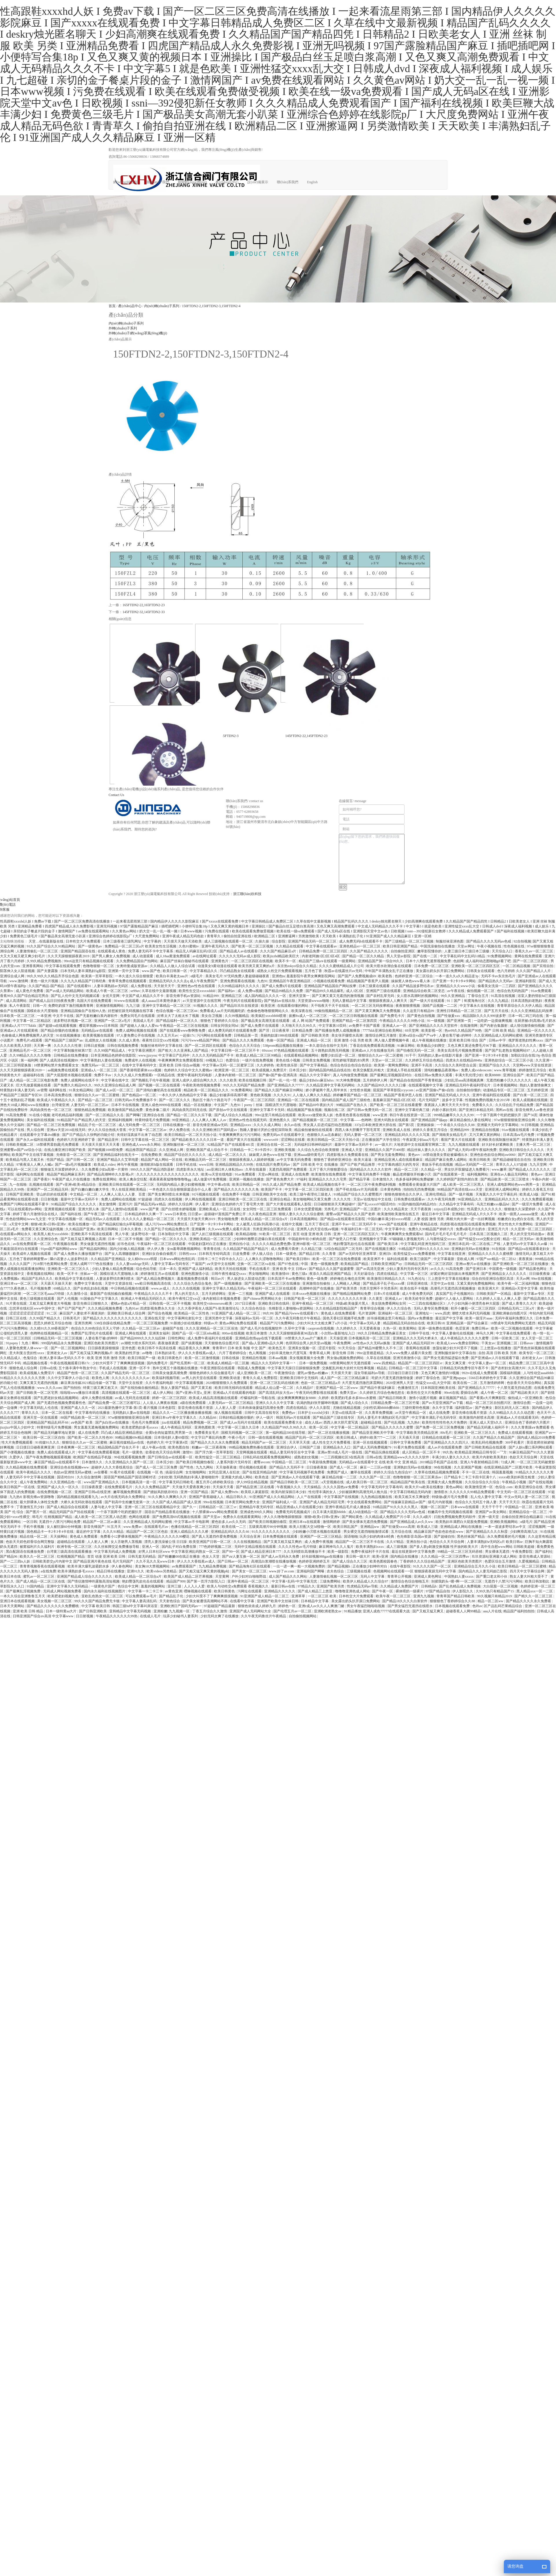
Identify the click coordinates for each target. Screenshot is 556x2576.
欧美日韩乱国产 (346, 1527)
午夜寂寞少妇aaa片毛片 (421, 1140)
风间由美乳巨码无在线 (190, 1110)
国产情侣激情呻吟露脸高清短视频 (93, 1581)
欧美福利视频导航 (166, 1378)
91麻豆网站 (406, 1046)
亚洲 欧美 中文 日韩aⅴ (289, 1269)
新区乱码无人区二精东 (512, 1408)
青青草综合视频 (372, 1308)
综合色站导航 (147, 1269)
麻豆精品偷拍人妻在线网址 (471, 1120)
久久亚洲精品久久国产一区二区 (130, 1462)
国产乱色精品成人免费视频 (460, 1586)
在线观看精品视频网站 (301, 1055)
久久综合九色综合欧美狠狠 (318, 1150)
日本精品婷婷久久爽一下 (144, 1214)
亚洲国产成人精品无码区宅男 (322, 1502)
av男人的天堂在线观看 (199, 1378)
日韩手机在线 (186, 1165)
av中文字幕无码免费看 (294, 1160)
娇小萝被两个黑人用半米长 (327, 1090)
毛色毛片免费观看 (145, 1422)
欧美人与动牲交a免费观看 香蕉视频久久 (238, 1586)
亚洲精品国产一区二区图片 (360, 1209)
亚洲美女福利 (160, 1333)
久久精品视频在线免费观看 (27, 1467)
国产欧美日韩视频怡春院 (195, 1462)
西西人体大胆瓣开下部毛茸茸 (358, 1130)
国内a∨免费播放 (421, 1318)
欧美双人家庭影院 (255, 1492)
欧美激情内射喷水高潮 (477, 1418)
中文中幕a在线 (219, 1184)
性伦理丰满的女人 (322, 1492)
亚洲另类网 (83, 1323)
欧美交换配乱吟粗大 (369, 1070)
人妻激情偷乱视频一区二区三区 (334, 1576)
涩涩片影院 (327, 1348)
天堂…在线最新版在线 (46, 941)
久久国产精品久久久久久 (369, 951)
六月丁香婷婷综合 (233, 1353)
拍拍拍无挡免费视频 (419, 1189)
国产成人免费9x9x (225, 1492)
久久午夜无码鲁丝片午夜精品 (298, 1318)
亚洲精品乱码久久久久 (502, 1199)
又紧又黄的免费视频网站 (476, 1283)
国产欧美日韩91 (298, 1259)
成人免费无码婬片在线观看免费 (232, 1030)
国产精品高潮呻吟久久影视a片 (111, 1174)
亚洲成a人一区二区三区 (99, 1070)
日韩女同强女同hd (225, 1026)
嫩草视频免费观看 (127, 1492)
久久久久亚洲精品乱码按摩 (532, 1011)
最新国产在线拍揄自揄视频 (111, 1294)
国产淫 (264, 1030)
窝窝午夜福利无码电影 (195, 1075)
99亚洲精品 (181, 1120)
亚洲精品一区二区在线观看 (298, 1100)
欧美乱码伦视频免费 (487, 1442)
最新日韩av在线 (283, 1586)
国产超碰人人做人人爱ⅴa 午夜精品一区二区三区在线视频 (164, 1026)
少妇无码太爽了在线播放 (219, 1616)
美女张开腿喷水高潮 (347, 1035)
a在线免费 (48, 1571)
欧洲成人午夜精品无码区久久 (144, 1299)
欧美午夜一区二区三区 (393, 1596)
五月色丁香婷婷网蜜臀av (28, 1259)
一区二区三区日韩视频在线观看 (354, 1016)
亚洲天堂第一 (299, 996)
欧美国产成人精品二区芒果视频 (188, 1576)
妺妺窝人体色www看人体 (411, 981)
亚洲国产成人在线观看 (273, 1294)
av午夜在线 (456, 991)
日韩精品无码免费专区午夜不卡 (464, 1368)
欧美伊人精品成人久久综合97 (366, 1581)
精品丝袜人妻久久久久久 (426, 1150)
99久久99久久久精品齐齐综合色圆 (53, 976)
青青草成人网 (320, 1353)
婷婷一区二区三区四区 (170, 1398)
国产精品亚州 (108, 1140)
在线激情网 (469, 1026)
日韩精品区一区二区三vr (218, 1507)
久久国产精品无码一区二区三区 (126, 1373)
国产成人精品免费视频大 (155, 1279)
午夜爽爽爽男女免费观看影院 (181, 1060)
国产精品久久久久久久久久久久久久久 (113, 1318)
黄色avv (414, 1155)
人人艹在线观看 (309, 1497)
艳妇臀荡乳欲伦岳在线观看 (354, 1244)
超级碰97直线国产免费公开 (225, 1214)
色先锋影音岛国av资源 (414, 1536)
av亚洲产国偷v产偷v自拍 (435, 1090)
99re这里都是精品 (371, 1353)
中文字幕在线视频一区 (66, 1219)
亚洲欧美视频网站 (504, 1522)
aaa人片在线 (492, 1611)
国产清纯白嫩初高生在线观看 (159, 1090)
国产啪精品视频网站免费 (352, 1294)
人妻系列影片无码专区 (234, 1462)
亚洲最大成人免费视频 (445, 1482)
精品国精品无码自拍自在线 (404, 1323)
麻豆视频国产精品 (453, 1398)
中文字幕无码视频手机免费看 (302, 1472)
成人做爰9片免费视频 (210, 1179)
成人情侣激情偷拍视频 (528, 1026)
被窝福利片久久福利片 (37, 1547)
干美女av (488, 1343)
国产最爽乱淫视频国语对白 (391, 1075)
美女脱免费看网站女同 (389, 1303)
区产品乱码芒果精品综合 (503, 1606)
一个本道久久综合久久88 (455, 1125)
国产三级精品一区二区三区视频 (409, 941)
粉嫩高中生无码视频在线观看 (451, 1512)
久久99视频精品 (237, 1016)
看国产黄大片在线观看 (244, 1140)
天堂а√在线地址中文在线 (372, 1199)
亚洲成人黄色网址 (428, 1576)
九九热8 (413, 1422)
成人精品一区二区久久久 (227, 1155)
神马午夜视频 (128, 1165)
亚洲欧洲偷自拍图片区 (510, 1313)
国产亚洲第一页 (459, 1021)
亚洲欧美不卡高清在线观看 (92, 1234)
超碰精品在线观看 (71, 1542)
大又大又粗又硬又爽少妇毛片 (23, 956)
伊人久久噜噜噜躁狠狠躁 (283, 1517)
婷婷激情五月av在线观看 (159, 1274)
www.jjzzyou (147, 1055)
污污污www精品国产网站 (201, 1040)
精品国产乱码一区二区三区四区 (310, 1437)
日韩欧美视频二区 (20, 1145)
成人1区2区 (355, 991)
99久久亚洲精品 (453, 996)
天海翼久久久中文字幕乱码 (496, 1194)
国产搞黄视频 (192, 1343)
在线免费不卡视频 (236, 1194)
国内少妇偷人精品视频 (127, 1249)
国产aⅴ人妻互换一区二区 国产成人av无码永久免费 (261, 1556)
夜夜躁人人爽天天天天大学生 (447, 1105)
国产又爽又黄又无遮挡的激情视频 (338, 996)
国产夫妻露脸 (48, 971)
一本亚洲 (44, 1016)
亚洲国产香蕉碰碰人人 (206, 1497)
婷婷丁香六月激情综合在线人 (36, 1214)
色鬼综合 (30, 1358)
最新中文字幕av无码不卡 (353, 1145)
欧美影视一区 (432, 1030)
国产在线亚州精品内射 (260, 1472)
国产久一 (189, 1507)
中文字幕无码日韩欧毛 (176, 1482)
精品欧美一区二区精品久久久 (207, 1090)
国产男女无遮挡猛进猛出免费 (446, 1358)
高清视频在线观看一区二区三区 (126, 1393)
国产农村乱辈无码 (380, 996)
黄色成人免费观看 (84, 1536)
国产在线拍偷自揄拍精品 (140, 1388)
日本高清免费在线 (58, 1095)
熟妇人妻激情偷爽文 (536, 1085)
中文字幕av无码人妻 (365, 1323)
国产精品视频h (339, 1566)
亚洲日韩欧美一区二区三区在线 (243, 1199)
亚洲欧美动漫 (230, 1378)
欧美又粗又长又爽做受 (412, 1497)
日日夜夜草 (281, 1030)
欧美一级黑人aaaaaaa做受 (519, 1214)
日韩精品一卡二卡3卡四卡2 (251, 1150)
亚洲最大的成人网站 (237, 1477)
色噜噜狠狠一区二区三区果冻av (417, 1477)
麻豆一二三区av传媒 (376, 1467)
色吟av (477, 1606)
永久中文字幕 (443, 1408)
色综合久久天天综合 (245, 1046)
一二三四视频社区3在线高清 (343, 1457)
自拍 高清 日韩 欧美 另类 (497, 1353)
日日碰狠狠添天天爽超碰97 (335, 1204)
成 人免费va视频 (250, 991)
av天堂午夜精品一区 (411, 1413)
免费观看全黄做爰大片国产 (419, 1184)
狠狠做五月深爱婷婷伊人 (60, 1169)
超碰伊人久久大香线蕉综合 (112, 1467)
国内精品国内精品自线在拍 (330, 1070)
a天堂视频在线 (333, 1482)
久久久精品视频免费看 (105, 1308)
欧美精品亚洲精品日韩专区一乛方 (481, 1452)
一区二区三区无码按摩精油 (373, 1006)
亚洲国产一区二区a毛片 (112, 1021)
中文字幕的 (153, 941)
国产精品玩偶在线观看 (382, 1452)
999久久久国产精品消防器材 (153, 1169)
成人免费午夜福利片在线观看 (210, 1338)
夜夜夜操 (526, 1259)
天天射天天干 (164, 986)
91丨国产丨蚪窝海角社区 (466, 1001)
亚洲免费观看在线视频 (238, 981)
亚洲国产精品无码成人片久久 (448, 1095)
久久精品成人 (11, 1358)
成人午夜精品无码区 (176, 1427)
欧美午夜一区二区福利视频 (519, 1283)
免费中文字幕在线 (88, 1283)
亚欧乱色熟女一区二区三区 (102, 1596)
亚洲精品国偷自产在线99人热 (84, 1011)
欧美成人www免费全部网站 (458, 1343)
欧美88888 (493, 1075)
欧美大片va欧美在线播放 (424, 1487)
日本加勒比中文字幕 (174, 1234)
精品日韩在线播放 (111, 1571)
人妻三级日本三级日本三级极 (467, 951)
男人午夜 (122, 1234)
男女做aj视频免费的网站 (346, 1358)
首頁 (112, 306)
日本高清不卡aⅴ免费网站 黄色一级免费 (298, 1279)
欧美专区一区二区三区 (537, 1353)
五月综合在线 (402, 1532)
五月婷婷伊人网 (375, 1080)
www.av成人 (161, 1288)
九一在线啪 (18, 1184)
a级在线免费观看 (193, 1403)
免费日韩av (480, 1328)
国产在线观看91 (79, 986)
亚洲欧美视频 (285, 1150)
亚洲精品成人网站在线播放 (461, 1527)
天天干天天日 (510, 1502)
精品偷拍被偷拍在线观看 (313, 1130)
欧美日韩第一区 (175, 971)
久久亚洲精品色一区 (66, 1482)
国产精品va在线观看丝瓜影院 (343, 1219)
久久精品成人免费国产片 (399, 1586)
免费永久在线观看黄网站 (242, 1517)
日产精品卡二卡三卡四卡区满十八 (470, 1477)
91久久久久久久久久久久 (271, 1532)
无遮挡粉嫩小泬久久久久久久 (509, 1080)
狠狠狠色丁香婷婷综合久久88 (453, 1601)
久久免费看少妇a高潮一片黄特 (105, 1169)
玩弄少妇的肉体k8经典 (377, 1536)
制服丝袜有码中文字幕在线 (162, 1046)
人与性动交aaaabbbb (539, 1373)
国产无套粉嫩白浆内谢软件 (97, 1016)
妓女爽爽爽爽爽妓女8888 (297, 1398)
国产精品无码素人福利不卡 (488, 1427)
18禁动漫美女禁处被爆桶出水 (446, 1155)
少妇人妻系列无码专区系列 (407, 1269)
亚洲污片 (125, 1204)
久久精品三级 (312, 1249)
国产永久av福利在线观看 (35, 1140)
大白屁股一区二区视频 (501, 1586)
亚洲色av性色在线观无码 (248, 1120)
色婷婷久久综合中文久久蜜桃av (188, 1070)
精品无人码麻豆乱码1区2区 (196, 951)
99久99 (268, 1313)
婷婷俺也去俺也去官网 (348, 1279)
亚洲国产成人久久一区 (78, 1408)
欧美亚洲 (268, 1006)
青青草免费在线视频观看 (127, 981)
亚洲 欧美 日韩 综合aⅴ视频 (180, 1065)
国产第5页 (406, 1125)
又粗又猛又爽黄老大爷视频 (50, 1303)
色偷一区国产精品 (280, 1040)
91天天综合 (347, 1348)
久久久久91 (282, 1095)
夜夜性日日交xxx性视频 (161, 1040)
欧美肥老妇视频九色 (63, 1596)
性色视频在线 (514, 946)
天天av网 (523, 1279)
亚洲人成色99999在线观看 (161, 1105)
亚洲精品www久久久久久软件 (406, 1457)
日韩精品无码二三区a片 (516, 1308)
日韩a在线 (374, 1457)
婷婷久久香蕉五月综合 (430, 1130)
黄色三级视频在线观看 (37, 1299)
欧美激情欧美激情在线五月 (398, 1214)
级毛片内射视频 (440, 1502)
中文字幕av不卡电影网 (192, 1522)
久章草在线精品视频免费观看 (437, 1472)
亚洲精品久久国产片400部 (385, 1150)
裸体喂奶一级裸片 (410, 1591)
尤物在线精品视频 (347, 1408)
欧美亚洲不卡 (374, 1259)
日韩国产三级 (310, 1447)
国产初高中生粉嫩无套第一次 (128, 1502)
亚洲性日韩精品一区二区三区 (459, 1011)
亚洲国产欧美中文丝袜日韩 (278, 1601)
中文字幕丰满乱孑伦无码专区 (434, 1418)
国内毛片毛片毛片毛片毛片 (446, 1234)
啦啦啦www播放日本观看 (80, 1393)
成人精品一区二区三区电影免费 (34, 1080)
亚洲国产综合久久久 (495, 1065)
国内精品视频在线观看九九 (78, 1497)
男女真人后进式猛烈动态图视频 (328, 1125)
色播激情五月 (408, 1388)
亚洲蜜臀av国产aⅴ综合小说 (21, 1150)
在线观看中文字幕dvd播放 (40, 1135)
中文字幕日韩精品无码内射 (411, 1492)
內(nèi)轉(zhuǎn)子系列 (161, 306)
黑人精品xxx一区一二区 (535, 1591)
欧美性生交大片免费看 (424, 1393)
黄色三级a (300, 1274)
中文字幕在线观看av (322, 946)
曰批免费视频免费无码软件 (455, 1517)
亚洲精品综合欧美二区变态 (424, 991)
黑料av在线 (505, 1110)
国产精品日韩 (310, 1254)
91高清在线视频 (503, 996)
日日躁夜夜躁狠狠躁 (104, 1348)
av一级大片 (383, 1145)
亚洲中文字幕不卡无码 (267, 1110)
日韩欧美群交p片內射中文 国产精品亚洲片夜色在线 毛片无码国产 (83, 1561)
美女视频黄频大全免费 (307, 1358)
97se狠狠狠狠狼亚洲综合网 (515, 1120)
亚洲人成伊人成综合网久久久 (195, 1080)
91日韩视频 (530, 1125)
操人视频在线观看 (228, 1413)
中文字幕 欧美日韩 (96, 1606)
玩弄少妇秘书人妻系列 (181, 1616)
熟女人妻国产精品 (175, 1388)
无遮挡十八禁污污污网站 (504, 1581)
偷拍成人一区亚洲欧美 (526, 1398)
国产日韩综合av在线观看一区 (170, 1457)
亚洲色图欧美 (205, 1427)
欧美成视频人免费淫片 (270, 1070)
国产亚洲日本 (476, 1269)
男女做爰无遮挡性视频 (98, 1244)
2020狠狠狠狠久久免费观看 (227, 1383)
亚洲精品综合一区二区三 (528, 1512)
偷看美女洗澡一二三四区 (497, 986)
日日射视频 (50, 1199)
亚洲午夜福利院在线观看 (491, 1095)
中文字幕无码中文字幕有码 (382, 1487)
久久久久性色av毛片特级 (297, 1547)
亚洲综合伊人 (287, 1447)
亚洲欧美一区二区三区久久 (68, 1269)
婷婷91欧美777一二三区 (378, 1437)
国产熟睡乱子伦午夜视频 (151, 1080)
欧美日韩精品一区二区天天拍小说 (190, 1135)
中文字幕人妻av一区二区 (487, 1363)
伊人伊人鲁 (156, 1249)
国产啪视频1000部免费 (106, 1150)
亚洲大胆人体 (89, 1209)
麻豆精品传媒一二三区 (340, 1477)
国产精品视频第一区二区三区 (315, 1120)
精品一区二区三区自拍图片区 (489, 1403)
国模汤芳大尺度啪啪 (281, 1105)
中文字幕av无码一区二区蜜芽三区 (228, 1065)
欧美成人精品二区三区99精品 (259, 1055)
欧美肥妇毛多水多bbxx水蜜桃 (354, 1398)
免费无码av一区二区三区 (100, 1065)
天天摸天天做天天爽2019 (196, 1219)
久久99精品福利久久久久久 (239, 986)
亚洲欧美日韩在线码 (274, 1303)
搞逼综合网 (174, 1472)
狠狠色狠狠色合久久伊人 (404, 1194)
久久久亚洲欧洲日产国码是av (215, 1130)
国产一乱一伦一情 (283, 1080)
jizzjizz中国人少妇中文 (17, 1427)
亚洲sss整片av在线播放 (473, 1264)
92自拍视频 (522, 941)
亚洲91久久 (136, 1571)
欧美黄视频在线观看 (99, 1035)
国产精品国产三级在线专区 (334, 1418)
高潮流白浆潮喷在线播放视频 (274, 1561)
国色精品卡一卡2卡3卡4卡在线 (50, 1532)
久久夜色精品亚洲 (262, 1214)
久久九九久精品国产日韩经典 (84, 981)
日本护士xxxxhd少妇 (314, 1413)
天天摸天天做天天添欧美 (183, 941)
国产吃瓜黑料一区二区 (188, 1363)
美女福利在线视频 (41, 1120)
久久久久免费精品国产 (153, 1487)
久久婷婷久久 (347, 1328)
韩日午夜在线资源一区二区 (410, 1115)
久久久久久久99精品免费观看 (472, 1492)
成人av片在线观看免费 (445, 1447)
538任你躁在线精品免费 (112, 1323)
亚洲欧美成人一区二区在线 (220, 1209)
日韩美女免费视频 (316, 1060)
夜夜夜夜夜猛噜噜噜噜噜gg (170, 1179)
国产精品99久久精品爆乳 (325, 991)
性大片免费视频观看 (17, 1442)
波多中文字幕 (453, 1100)
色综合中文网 (128, 1586)
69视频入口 (215, 1060)
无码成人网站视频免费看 (62, 1591)
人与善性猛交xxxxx (441, 1239)
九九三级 (133, 1006)
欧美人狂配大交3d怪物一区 (310, 1527)
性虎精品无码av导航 (363, 1586)
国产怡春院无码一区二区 (416, 1050)
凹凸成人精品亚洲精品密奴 (122, 1433)
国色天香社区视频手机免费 (344, 1318)
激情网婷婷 (332, 1522)
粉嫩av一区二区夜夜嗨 (209, 1447)
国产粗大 (165, 1050)
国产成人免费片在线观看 (260, 1026)
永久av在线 (293, 1125)
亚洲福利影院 (526, 981)
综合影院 (279, 941)
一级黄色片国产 (103, 1586)
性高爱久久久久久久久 (485, 1209)
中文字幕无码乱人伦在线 (39, 1408)
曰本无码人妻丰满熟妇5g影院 (84, 971)
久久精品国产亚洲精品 (108, 1259)
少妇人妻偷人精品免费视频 (113, 1269)
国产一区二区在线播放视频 (329, 1433)
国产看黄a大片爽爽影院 (487, 1398)
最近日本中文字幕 (436, 1214)
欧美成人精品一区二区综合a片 (264, 1219)
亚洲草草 (298, 1596)
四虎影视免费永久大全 (158, 1308)
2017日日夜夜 (246, 1303)
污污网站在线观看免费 (214, 1035)
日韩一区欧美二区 (505, 1338)
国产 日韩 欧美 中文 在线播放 (316, 1165)
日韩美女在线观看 (481, 971)
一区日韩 (30, 1522)
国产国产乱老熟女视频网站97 (508, 1050)
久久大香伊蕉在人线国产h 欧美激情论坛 (209, 1308)
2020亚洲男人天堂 (400, 1383)
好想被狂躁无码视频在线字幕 (131, 1011)
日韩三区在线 (17, 1318)
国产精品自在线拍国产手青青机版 (416, 1080)
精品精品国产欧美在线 (408, 1482)
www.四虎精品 (384, 1363)
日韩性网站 (177, 1338)
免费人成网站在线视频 (119, 1199)
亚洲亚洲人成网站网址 (502, 1189)
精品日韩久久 (237, 1497)
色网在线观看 (140, 1517)
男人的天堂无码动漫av (527, 1234)
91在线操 (499, 1249)
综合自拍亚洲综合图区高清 (493, 1279)
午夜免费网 (342, 1343)
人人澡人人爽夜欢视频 (160, 1403)
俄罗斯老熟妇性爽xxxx (526, 1040)
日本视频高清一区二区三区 (369, 1338)
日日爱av (195, 1214)
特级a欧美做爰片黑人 (353, 1303)
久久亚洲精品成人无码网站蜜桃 (499, 1035)
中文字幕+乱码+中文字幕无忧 (295, 1581)
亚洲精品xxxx (241, 1125)
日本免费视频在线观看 (280, 1536)
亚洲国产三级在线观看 (384, 991)
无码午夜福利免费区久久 (514, 1318)
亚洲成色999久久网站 (257, 1512)
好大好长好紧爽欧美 (498, 1145)
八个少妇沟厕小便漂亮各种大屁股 (473, 1303)
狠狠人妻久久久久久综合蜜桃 (302, 1214)
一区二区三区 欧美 (322, 1596)
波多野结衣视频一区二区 (73, 1021)
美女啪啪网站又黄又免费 (312, 1199)
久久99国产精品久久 (45, 1318)
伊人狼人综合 (263, 1254)
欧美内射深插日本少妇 (289, 1492)
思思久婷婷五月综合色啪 (53, 1323)
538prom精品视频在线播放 (283, 1046)
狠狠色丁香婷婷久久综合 (219, 1021)
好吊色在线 (126, 1244)
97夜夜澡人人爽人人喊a (34, 1165)
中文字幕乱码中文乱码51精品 (463, 956)
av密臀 (42, 1090)
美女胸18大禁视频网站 (153, 1566)
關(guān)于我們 (157, 182)
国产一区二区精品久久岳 (105, 1115)
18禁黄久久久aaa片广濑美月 (306, 1338)
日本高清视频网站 (304, 1219)
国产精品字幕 (360, 1179)
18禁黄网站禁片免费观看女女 (57, 1065)
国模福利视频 (511, 1373)
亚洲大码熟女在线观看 (391, 1120)
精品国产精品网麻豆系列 (66, 1174)
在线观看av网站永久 (16, 1234)
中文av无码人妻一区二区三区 (527, 1497)
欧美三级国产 (421, 1259)
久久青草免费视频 (379, 1413)
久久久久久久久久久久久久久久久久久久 (168, 1174)
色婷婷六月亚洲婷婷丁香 (76, 1140)
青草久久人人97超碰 (512, 1165)
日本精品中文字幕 (315, 1601)
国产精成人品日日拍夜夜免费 (52, 1001)
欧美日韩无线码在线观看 (234, 1388)
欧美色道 (262, 1477)
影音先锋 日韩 (343, 1353)
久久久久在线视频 (186, 1288)
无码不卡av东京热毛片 (498, 976)
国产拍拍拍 (72, 1388)
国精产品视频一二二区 (440, 1006)
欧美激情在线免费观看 (329, 1174)
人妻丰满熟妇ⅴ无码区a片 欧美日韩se (495, 1542)
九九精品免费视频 (213, 1566)
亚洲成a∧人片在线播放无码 (373, 1050)
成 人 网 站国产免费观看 (311, 1021)
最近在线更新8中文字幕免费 (414, 1552)
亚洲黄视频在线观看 (60, 1209)
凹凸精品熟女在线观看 (237, 971)
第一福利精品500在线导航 (286, 1433)
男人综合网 (36, 1130)
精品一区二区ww (491, 1601)
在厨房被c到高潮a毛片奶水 (535, 1021)
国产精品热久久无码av (496, 981)
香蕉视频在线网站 (41, 1274)
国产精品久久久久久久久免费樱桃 (53, 1606)
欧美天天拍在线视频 (231, 1269)
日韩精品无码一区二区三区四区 (429, 1264)
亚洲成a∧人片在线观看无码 (517, 1418)
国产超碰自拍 (445, 1536)
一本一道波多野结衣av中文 (505, 1527)
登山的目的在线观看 (52, 1194)
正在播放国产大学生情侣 (381, 1140)
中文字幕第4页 (177, 1442)
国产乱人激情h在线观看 (120, 1209)
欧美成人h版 (529, 1194)
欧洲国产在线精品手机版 (92, 1457)
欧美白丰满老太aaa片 (172, 976)
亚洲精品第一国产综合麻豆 (467, 1323)
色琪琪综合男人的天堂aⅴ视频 (309, 1343)
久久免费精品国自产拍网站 (137, 961)
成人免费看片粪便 (285, 1249)
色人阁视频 (258, 1353)
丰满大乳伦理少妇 (469, 1075)
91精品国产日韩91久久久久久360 (424, 1249)
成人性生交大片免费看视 (331, 1442)
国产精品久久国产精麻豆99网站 (279, 1090)
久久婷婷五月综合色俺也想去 (382, 1393)
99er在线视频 (541, 1279)
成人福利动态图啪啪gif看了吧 (488, 961)
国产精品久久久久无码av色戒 (489, 941)
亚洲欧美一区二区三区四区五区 (476, 966)
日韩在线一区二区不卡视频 (170, 1303)
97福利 (302, 1179)
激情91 (188, 1452)
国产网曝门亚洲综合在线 (145, 1115)
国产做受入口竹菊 (343, 1239)
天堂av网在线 (268, 1174)
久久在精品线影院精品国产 (337, 1308)
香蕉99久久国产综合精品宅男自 (25, 996)
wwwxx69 (271, 1140)
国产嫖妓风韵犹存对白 (161, 1492)
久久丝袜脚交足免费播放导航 (117, 1547)
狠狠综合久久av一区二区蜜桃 (381, 1055)
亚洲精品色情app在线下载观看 (259, 1338)
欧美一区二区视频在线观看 (512, 1328)
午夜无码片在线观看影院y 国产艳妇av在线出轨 (259, 1001)
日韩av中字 (497, 1040)
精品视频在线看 (35, 1363)
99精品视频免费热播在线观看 (252, 1447)
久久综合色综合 (254, 1308)
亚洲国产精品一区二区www (337, 1388)
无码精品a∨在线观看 (97, 1030)
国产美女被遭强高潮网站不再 (205, 1601)
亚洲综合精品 (280, 1199)
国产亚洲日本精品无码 (476, 1110)
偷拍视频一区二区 (481, 991)
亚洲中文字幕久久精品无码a (224, 1288)
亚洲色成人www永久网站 (142, 1145)
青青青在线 (212, 1249)
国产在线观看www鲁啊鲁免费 (183, 1030)
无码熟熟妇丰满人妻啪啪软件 (196, 1477)
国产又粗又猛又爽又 (428, 1611)
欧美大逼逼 (363, 1160)
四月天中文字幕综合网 (527, 1571)
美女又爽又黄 (456, 1363)
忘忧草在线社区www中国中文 (32, 1308)
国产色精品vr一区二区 (139, 1095)
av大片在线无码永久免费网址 (124, 1497)
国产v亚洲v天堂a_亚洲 (193, 1393)
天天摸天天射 (341, 1373)
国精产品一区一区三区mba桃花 (196, 1333)
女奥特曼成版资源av (132, 966)
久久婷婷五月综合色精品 (424, 1060)
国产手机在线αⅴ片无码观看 (357, 1189)
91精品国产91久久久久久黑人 (396, 1507)
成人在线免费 (440, 1413)
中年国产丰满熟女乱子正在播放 (389, 971)
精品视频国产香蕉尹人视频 (368, 981)
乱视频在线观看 (41, 1184)
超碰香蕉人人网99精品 (464, 1611)
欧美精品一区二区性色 (192, 1313)
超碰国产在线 (173, 1328)
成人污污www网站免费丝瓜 (167, 1224)
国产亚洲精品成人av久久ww (412, 1522)
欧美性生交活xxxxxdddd (197, 991)
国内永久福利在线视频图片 (105, 1591)
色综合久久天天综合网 (447, 1542)
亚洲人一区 (151, 1547)
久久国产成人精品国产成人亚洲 (177, 1502)
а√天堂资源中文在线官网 (202, 1001)
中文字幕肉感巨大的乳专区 (399, 1165)
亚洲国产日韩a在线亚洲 (92, 1492)
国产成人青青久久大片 (519, 1303)
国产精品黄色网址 (533, 1269)
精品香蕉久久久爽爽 (194, 1348)
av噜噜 (147, 1353)
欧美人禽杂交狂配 (133, 1179)
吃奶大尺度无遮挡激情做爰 (393, 1378)
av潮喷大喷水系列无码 (138, 1343)
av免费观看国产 (184, 1566)
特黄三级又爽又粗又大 (101, 1388)
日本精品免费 (302, 1030)
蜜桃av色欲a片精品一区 (129, 1303)
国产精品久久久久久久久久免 (237, 1189)
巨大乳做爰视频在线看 (34, 1085)
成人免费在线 (141, 986)
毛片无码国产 (429, 1100)
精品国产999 (175, 1581)
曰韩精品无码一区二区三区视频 (58, 1338)
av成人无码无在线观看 (132, 1398)
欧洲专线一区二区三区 (75, 1547)
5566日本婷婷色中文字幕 (488, 1378)
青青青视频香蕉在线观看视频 (43, 1566)
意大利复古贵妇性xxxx (27, 1353)
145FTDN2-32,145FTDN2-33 (143, 612)
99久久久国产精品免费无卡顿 (97, 1601)
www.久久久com (49, 1388)
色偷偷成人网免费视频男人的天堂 (27, 1035)
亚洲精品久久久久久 (280, 1591)
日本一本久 (168, 1269)
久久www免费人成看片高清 (229, 1229)
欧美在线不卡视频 (414, 1288)
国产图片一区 (36, 1512)
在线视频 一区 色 (150, 1472)
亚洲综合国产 (514, 1075)
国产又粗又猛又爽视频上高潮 (84, 1239)
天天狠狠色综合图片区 (222, 1343)
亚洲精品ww (370, 1527)
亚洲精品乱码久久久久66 (230, 1532)
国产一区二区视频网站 (68, 1348)
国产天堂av (212, 1517)
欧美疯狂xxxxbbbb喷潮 (269, 1016)
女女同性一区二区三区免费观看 (267, 1209)
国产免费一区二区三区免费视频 (440, 1427)
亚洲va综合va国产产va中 (418, 1035)
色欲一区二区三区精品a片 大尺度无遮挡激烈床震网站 (342, 1383)
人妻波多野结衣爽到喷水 (115, 1279)
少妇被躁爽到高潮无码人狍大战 (363, 1492)
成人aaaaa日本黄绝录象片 (161, 1001)
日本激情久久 (383, 1179)
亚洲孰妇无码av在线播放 (470, 1249)
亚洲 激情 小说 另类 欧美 (353, 1040)
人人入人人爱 (195, 1586)
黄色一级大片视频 (44, 981)
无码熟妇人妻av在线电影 (131, 1413)
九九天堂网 (538, 1165)
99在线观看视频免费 (130, 1457)
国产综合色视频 (160, 1313)
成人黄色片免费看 (30, 991)
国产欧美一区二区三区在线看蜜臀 (396, 1105)
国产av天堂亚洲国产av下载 (443, 1403)
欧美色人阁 (101, 1378)
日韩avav (527, 1343)
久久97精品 (395, 1542)
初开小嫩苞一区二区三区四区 (474, 1308)
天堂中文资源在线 (119, 1283)
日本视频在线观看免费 (453, 1606)
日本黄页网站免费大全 (243, 1502)
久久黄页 (376, 1299)
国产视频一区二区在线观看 (159, 1085)
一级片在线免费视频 (258, 1060)
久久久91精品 (114, 1532)
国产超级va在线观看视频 (58, 1026)
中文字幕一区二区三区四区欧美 (309, 1189)
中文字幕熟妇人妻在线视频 (101, 1060)
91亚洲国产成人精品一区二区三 (236, 1313)
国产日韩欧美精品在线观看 (485, 1447)
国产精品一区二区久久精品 (363, 956)
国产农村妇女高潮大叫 (508, 1368)
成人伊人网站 (163, 1393)
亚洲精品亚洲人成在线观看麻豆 (399, 1160)
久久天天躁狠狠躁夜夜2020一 (23, 1070)
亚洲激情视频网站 (110, 1006)
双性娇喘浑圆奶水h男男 (351, 1060)
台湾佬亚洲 (60, 1105)
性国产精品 (56, 1160)
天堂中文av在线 (442, 1283)
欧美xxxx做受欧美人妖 (316, 1115)
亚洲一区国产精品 (194, 1492)
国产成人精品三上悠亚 (315, 1591)
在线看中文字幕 (242, 1601)
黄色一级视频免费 (324, 1264)
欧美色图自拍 (179, 1447)
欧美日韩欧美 (480, 1160)
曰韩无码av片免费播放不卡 (136, 1100)
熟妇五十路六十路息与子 (212, 1100)
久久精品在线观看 (290, 946)
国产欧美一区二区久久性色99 (90, 1437)
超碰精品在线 (371, 1422)
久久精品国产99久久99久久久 (284, 1427)
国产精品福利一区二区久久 (177, 1021)
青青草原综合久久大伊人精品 (520, 1006)
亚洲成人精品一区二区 (314, 1040)
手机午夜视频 (34, 1527)
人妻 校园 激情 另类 (429, 1219)
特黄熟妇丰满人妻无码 (18, 1090)
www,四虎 (442, 1313)
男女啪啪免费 (228, 1219)
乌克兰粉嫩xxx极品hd (493, 1204)
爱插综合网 (469, 1393)
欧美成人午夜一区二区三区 (107, 991)
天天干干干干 (492, 1507)
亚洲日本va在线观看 (305, 1522)
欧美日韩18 (436, 1323)
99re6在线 (451, 1393)
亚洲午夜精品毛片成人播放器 (348, 1507)
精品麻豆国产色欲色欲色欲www (439, 1532)
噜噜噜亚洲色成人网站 (353, 1591)
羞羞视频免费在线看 (193, 1279)
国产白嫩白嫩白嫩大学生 (90, 1189)
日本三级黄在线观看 (375, 986)
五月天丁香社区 (317, 1224)
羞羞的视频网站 (153, 1586)
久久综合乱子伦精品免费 (514, 1105)
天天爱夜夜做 (370, 1328)
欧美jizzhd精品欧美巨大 (281, 956)
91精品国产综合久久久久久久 (74, 1204)
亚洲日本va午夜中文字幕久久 (174, 1418)
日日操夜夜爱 (92, 1487)
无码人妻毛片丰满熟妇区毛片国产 (383, 1418)
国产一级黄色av (90, 946)
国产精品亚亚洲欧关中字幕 (373, 1433)
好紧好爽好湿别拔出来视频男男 (455, 1274)
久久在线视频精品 (247, 1542)
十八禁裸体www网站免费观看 (215, 1512)
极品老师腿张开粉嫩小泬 (412, 1174)
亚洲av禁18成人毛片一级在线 (340, 1452)
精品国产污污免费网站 (277, 1323)
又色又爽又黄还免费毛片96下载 (472, 1046)
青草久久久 (30, 1413)
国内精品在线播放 (404, 1556)
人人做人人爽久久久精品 (312, 1095)
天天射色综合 (170, 1601)
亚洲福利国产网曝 (311, 1571)
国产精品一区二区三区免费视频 (51, 1125)
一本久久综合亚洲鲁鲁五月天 (23, 1596)
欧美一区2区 (319, 1427)
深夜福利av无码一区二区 (254, 1318)
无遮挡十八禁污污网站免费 (60, 1522)
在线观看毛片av (156, 1527)
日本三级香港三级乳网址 (122, 941)
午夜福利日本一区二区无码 (362, 1229)
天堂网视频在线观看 (252, 1452)
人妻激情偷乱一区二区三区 (37, 951)
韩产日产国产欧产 (72, 1308)
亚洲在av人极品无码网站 (509, 1174)
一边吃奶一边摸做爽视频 (493, 1021)
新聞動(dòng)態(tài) (192, 182)
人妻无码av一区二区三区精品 (231, 1403)
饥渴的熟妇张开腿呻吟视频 (318, 1403)
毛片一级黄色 (133, 1452)
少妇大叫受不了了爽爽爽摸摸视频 (118, 1363)
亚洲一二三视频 (240, 1294)
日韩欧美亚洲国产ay (387, 1264)
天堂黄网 (222, 1576)
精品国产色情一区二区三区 (78, 1373)
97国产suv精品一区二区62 (496, 1259)
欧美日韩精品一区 (246, 1184)
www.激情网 (19, 981)
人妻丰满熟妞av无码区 (111, 986)
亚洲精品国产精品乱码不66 (48, 1422)
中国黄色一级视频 (503, 1269)
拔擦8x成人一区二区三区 (308, 1016)
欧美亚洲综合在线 (529, 1487)
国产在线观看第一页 (449, 1174)
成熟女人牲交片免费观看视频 (280, 971)
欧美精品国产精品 (355, 1264)
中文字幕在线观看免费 (63, 966)
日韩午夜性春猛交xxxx (229, 1274)
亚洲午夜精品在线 (424, 1224)
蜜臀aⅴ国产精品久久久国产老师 (351, 1214)
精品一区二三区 (406, 1169)
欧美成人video (105, 1165)
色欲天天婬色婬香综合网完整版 (30, 1542)
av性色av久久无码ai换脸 (372, 1343)
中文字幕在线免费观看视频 (99, 1452)
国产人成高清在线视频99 (59, 1060)
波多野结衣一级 (143, 1234)
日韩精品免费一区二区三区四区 (323, 951)
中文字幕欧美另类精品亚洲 (417, 1433)
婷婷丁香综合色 (428, 1378)
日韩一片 (40, 1006)
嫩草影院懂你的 (429, 951)
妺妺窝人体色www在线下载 (270, 1155)
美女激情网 (108, 1204)
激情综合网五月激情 (381, 1035)
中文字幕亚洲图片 (142, 1050)
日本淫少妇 (298, 1070)
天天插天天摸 (409, 1437)
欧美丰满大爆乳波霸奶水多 (88, 1566)
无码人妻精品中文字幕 (349, 1001)
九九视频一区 (180, 1611)
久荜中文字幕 (295, 1328)
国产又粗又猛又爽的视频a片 (92, 1353)
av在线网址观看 (205, 956)
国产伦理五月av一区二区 (292, 1611)
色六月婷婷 (506, 971)
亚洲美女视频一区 (302, 1348)
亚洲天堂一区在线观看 (41, 1418)
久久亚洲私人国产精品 (191, 1050)
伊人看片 (202, 1204)
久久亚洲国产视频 (468, 1467)
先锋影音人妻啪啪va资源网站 (291, 1308)
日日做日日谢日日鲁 (403, 1373)
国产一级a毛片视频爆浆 (73, 1165)
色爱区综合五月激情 (500, 1561)
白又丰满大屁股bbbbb (330, 1512)
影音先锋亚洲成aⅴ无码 (210, 1125)
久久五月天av (167, 1035)
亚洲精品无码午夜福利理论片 (468, 1085)
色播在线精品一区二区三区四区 (195, 1527)
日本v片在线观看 (387, 1294)
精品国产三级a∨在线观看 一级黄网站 (327, 961)
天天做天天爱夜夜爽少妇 (191, 1487)
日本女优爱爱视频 (308, 1209)
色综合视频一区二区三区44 (177, 1011)
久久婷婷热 (266, 1065)
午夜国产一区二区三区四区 (254, 1100)
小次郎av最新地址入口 (338, 1333)
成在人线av (313, 1422)
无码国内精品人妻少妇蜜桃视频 (181, 1184)
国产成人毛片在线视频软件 (261, 1328)
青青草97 (219, 1348)
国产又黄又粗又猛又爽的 (283, 1542)
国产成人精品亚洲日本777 (261, 1552)
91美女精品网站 (81, 1090)
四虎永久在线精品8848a (464, 1060)
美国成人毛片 (144, 1021)
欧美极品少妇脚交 (431, 1046)
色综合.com (504, 1487)
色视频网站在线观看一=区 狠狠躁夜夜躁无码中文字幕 (415, 1571)
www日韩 (206, 1165)
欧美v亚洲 (380, 1556)
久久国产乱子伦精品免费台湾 (167, 1229)
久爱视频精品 (529, 1561)
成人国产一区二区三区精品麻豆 (345, 1378)
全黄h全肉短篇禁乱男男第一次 (169, 1433)
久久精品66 (208, 1418)
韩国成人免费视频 (251, 1368)
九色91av (132, 1308)
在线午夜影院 (400, 1566)
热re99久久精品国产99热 (464, 1030)
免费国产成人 (338, 1472)
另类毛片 (331, 1209)
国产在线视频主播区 (381, 1249)
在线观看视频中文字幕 (426, 1085)
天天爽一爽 (43, 1046)
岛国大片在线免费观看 (94, 1001)
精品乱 (382, 1368)
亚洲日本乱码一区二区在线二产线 (474, 1244)
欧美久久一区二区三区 (37, 1556)
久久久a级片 (422, 1517)
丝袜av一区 (89, 1274)
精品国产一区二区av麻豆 (102, 1522)
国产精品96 (9, 1556)
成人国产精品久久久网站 (288, 1576)
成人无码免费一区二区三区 (139, 1125)
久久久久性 (342, 1199)
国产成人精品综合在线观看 (68, 1507)
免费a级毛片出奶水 (471, 1229)
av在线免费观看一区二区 (32, 1244)
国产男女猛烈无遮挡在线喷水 (410, 1606)
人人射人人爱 (226, 1408)
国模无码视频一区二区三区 (242, 1433)
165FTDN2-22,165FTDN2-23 (143, 605)
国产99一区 (230, 1552)
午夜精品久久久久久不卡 (153, 1294)
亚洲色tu (278, 976)
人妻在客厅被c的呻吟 (455, 1035)
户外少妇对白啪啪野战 (249, 1576)
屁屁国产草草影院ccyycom (393, 1090)
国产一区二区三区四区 (531, 961)
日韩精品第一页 (246, 1035)
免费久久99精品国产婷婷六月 (431, 1229)
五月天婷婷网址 (214, 1294)
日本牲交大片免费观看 (83, 941)
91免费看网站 (242, 1090)
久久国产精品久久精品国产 (494, 1437)
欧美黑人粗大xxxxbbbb (51, 1234)
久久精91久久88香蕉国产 (49, 1328)
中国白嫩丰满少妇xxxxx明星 (389, 1219)
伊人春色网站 (122, 1566)
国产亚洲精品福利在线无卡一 (116, 1155)
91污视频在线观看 (206, 1194)
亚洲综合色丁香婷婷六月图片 (528, 1422)
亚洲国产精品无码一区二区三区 (312, 941)
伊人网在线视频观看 (201, 1199)
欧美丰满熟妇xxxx (370, 1547)
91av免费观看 (541, 991)
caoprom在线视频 (321, 1328)
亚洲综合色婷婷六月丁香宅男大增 (237, 1204)
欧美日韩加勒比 (537, 1581)
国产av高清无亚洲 (370, 1269)
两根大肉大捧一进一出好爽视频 (471, 1219)
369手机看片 (515, 1442)
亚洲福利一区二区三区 (396, 1313)
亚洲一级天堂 (489, 1517)
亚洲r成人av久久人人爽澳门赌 (321, 1606)
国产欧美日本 (388, 1244)
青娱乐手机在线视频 (438, 1165)
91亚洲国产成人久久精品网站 (272, 1497)
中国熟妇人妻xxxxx (459, 1576)
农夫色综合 (336, 1571)
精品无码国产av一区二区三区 (264, 1442)
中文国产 (221, 1105)
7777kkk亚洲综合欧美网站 (383, 1030)
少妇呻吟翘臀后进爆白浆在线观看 (259, 1239)
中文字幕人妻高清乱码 (140, 1601)
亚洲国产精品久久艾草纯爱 (118, 1160)
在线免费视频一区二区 (55, 1492)
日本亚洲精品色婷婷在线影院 (114, 1055)
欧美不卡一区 (286, 961)
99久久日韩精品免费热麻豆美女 (382, 1333)
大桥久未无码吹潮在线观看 (82, 1502)
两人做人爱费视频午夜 (392, 1040)
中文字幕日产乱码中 (174, 1055)
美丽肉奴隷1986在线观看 (279, 1035)
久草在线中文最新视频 (159, 991)
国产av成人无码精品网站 (65, 991)
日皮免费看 (242, 1254)
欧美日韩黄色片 (170, 1358)
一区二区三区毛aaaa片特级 (44, 1294)
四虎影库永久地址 (190, 1169)
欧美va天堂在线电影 (217, 1174)
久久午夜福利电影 (159, 1383)
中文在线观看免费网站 (365, 1502)
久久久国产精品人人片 (534, 971)
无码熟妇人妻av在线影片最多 (440, 1055)
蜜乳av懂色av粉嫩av (313, 1373)
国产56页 (530, 1115)
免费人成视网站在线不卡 (80, 1080)
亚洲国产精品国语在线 (78, 951)
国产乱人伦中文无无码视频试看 (75, 996)
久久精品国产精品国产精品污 (246, 1249)
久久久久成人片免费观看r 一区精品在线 (145, 1075)
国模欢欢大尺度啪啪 (43, 1011)
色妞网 (458, 961)
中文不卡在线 (63, 1016)
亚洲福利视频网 (120, 1120)
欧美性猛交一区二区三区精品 (218, 1457)
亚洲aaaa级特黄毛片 (309, 1155)
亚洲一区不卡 (140, 1368)
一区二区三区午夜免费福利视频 (372, 1184)
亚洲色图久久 (280, 1120)
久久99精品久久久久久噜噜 (30, 1055)
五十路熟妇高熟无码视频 (330, 1050)
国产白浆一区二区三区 (531, 1095)
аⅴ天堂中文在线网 (221, 1264)
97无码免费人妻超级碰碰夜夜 (247, 976)
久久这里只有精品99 (419, 1011)
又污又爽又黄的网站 (485, 1135)
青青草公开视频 (399, 1576)
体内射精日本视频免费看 (222, 1299)
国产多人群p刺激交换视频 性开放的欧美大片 (444, 1547)
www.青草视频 (505, 1070)
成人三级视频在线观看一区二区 (229, 941)
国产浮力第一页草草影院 (214, 1452)
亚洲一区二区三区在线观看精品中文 (153, 1507)
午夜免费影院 (522, 1552)
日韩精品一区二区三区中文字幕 (413, 1368)
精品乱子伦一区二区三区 (97, 1125)
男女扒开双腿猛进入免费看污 (467, 1169)
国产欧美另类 (347, 1288)
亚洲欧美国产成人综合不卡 (207, 1150)
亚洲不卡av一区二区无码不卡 (354, 1224)
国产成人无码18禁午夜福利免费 (473, 1150)
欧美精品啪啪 (246, 1234)
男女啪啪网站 (259, 1274)
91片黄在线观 (17, 1303)
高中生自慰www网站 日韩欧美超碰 (508, 1547)
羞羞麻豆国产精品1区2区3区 (395, 1100)
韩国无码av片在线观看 (293, 1418)
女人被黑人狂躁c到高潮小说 (258, 1224)
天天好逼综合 (364, 1274)
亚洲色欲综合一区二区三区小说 (509, 1060)
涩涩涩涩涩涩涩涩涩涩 (27, 1313)
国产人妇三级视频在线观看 (213, 1234)
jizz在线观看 (171, 1422)
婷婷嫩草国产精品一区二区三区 (358, 1095)
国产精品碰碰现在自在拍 (512, 1160)
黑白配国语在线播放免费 (25, 1552)
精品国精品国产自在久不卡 (119, 1447)
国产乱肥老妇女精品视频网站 (57, 1398)
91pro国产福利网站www (59, 1249)
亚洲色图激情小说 (195, 1274)
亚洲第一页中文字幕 (124, 971)
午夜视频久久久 (289, 1487)
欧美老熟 (385, 976)
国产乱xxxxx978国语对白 (377, 1204)
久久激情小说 (77, 1294)
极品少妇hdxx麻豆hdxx (317, 1080)
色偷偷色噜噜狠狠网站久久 (268, 1011)
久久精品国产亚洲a (80, 1229)
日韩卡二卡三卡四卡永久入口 (220, 1259)
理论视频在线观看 (253, 1467)
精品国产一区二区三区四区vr (420, 1363)
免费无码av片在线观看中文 (284, 1135)
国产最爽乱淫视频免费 (23, 1591)
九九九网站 (205, 1467)
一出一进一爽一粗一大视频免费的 (299, 1566)
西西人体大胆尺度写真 (341, 1422)
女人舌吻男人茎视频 (127, 1542)
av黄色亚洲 (173, 1591)
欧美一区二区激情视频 (202, 1358)
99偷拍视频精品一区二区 (334, 1011)
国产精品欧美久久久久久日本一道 (198, 1140)
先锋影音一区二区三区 (74, 1155)
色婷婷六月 (155, 1442)
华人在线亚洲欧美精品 (129, 1189)
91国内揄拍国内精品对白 (418, 1204)
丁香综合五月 (478, 996)
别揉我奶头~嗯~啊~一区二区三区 (457, 1581)
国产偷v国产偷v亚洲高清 (278, 1075)
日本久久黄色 (131, 1229)
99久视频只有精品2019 (495, 1596)
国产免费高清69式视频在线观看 (177, 1517)
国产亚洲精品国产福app (429, 1120)
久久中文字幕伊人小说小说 (68, 1378)
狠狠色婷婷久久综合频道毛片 (212, 1373)
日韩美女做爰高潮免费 (170, 1373)
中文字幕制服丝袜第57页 (73, 1050)
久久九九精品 (498, 1001)
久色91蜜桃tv (189, 946)
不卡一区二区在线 (476, 1472)
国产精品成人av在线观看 (239, 951)
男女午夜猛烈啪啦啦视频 (366, 1606)
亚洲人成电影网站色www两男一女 (513, 1184)
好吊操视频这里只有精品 (386, 1318)
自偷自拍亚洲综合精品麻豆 (523, 1517)
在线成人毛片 (151, 1616)
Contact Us (116, 795)
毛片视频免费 (41, 1288)
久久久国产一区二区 (375, 1477)
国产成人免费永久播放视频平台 (78, 1254)
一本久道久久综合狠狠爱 (134, 976)
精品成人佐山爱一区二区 (274, 1388)
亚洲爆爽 (198, 1229)
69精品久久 (63, 1288)
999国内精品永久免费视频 (61, 1343)
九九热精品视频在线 (377, 1497)
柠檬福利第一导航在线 (258, 1398)
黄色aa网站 (455, 1487)
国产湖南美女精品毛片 (450, 1135)
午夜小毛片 (237, 1437)
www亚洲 (380, 1115)
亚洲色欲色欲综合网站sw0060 (493, 1155)
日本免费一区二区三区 (432, 966)
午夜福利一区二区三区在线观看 (161, 1244)
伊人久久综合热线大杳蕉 (107, 1130)
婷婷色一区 (287, 1606)
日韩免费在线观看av (410, 1199)
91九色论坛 (417, 1279)
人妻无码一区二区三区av (90, 1105)
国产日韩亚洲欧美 (93, 1611)
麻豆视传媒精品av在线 (127, 1442)
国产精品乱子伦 (171, 1596)
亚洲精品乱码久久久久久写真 (408, 1135)
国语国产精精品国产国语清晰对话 (130, 1477)
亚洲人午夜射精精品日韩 (479, 1462)
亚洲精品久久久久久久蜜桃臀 (491, 1254)
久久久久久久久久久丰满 (347, 1299)
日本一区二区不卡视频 (126, 1239)
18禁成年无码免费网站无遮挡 (513, 1323)
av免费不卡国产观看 (365, 1026)
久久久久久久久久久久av (130, 1378)
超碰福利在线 (34, 1075)
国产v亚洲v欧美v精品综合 (76, 1184)
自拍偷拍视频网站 (303, 1616)
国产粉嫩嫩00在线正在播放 (179, 1556)
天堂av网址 (466, 946)
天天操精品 (312, 1487)
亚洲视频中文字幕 (373, 1239)
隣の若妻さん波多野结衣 (69, 1259)
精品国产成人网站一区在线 (162, 1160)
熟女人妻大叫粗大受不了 (529, 1576)
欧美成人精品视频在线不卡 (324, 1184)
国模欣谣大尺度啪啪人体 (119, 1274)
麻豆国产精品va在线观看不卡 (57, 1462)
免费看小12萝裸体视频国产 (121, 1536)
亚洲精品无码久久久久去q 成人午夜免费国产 (183, 981)
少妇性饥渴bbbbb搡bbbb (381, 1408)
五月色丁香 (314, 971)
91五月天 (114, 1527)
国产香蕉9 (42, 1179)
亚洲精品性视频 (254, 1358)
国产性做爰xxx (449, 1016)
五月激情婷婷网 (492, 1383)
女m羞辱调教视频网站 (184, 1249)
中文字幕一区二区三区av (148, 1130)
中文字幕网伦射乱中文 (185, 1318)
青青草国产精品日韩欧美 (455, 1596)
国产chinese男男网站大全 (262, 1299)
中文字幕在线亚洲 (452, 1254)
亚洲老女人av (57, 1353)
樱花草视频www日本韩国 (99, 1026)
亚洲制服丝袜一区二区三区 (184, 1145)
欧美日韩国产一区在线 (18, 1487)
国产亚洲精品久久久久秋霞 (487, 1532)
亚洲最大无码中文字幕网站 (498, 1125)
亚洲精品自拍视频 (485, 1130)
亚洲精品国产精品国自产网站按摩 (330, 986)
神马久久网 (485, 1333)
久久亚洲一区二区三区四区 (532, 1229)
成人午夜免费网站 (34, 1482)
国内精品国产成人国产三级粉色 (346, 1100)
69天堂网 (412, 1030)
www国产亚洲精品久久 (102, 1482)
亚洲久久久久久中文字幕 (275, 1403)
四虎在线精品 (387, 1274)
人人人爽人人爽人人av (209, 1120)
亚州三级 (174, 1586)
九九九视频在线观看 (464, 1145)
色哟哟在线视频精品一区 (49, 1333)
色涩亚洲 (462, 1328)
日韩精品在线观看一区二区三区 (446, 1437)
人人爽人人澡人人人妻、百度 (123, 1194)
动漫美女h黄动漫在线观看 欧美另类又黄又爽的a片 (236, 966)
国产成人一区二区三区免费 (157, 1467)
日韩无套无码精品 (142, 1556)
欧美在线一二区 (465, 1383)
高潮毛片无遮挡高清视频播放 (453, 1288)
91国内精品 (36, 1586)
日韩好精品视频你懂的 (237, 1418)
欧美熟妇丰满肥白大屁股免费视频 (462, 1522)
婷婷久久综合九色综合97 (393, 1472)
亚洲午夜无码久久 (215, 946)
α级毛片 (197, 976)
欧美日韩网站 (108, 1229)
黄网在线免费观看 (528, 956)
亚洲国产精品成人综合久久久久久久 (85, 1576)
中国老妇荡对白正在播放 (207, 1244)
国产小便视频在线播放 (18, 1452)
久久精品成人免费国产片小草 (388, 1517)
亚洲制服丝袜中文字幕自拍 (455, 1353)
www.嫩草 (499, 1169)
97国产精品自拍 (438, 1591)
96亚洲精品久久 (470, 1199)
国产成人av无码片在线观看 (241, 1422)
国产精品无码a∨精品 (150, 1204)
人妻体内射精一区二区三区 (236, 1075)
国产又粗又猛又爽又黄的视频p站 (204, 1571)
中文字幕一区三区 (414, 1274)
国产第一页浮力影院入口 (206, 1581)
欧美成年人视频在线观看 (32, 1254)
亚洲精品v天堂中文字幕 (520, 1288)
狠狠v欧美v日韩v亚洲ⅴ (49, 1224)
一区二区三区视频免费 (151, 1323)
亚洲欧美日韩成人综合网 (126, 1313)
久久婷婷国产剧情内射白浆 (457, 1179)
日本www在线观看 (465, 1507)
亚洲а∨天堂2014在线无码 (66, 1130)
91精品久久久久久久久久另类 (23, 1378)
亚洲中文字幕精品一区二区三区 (167, 1006)
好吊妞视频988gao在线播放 (323, 1556)
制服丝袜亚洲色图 (450, 941)
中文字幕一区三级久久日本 (238, 1427)
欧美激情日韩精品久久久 (386, 1279)
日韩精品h (429, 1586)
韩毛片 (37, 1517)
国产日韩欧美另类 (315, 1035)
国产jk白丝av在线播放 (112, 1422)
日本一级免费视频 (313, 1363)
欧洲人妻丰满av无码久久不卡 (62, 1358)
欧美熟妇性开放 (127, 1353)
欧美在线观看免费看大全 (283, 1422)
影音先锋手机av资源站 (184, 996)
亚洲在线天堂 (155, 1318)
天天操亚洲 (338, 1338)
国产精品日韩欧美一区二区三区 (295, 1482)
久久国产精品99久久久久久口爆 (382, 1085)
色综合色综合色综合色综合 (351, 1065)
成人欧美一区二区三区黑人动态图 (100, 1517)
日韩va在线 (48, 1368)
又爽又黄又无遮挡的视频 (39, 1383)
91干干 (410, 1055)
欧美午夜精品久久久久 (34, 1472)
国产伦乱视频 (395, 1422)
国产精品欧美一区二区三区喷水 (505, 1179)
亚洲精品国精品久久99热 (234, 1165)
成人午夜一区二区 (494, 1393)
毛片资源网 (367, 1313)
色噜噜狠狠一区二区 (99, 966)
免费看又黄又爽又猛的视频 (42, 1229)
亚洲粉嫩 (160, 1611)
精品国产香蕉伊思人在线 (403, 1095)
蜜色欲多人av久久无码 (229, 1522)
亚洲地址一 (424, 1313)
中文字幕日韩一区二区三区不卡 (235, 1050)
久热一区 (390, 1328)
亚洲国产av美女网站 (491, 1512)
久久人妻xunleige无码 (132, 1264)
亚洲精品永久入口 (337, 1447)
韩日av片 (218, 1279)
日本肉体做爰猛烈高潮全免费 (261, 1408)
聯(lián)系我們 (287, 182)
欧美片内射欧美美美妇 (490, 1457)
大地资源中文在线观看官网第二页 (420, 1145)
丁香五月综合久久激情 (210, 1611)
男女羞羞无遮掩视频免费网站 (97, 1427)
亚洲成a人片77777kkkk (19, 1026)
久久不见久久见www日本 (155, 1561)
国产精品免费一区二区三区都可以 (114, 1403)
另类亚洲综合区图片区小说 (274, 1229)
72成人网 (508, 1462)
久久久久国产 (20, 1264)
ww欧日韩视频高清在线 (153, 1283)
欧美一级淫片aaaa (479, 1318)
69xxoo (267, 1050)
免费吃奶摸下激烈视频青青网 (71, 1006)
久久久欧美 (228, 1080)
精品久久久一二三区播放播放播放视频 (183, 1413)
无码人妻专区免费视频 (431, 1308)
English (312, 182)
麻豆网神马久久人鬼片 (336, 1547)
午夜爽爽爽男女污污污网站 (240, 1135)
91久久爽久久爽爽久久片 (167, 1497)
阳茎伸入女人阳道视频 (18, 971)
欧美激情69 (281, 1274)
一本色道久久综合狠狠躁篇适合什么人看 (180, 1189)
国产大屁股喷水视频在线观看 (70, 1075)
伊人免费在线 (180, 1130)
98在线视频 (443, 1467)
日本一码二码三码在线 (526, 1016)
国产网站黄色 (352, 1517)
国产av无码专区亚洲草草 (358, 1254)
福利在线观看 (398, 1259)
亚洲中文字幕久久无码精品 (68, 1586)
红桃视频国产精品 (58, 1517)
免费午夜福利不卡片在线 (370, 1552)
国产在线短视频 (541, 1482)
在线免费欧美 (152, 1155)
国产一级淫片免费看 (528, 1204)
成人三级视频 (397, 1547)
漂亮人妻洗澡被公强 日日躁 (166, 1542)
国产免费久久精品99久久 (73, 1085)
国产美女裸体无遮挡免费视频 (365, 1522)
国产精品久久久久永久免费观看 (215, 1442)
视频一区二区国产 (434, 1507)
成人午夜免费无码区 (418, 1294)
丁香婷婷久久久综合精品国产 (423, 1561)
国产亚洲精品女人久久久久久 (504, 1274)
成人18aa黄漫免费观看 (173, 956)
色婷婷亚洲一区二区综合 (414, 976)
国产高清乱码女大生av (276, 1393)
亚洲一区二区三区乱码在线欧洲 (274, 1383)
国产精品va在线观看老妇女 (529, 1249)
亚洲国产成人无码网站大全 (250, 1611)
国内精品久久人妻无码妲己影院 (483, 1571)
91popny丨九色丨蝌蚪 (23, 1343)
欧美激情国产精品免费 (126, 1110)
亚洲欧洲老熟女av (328, 1611)
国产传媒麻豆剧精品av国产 (405, 1502)
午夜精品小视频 (514, 1482)
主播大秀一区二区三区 (533, 1145)
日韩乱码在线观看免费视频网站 (267, 1457)
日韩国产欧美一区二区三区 (305, 1299)
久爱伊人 (16, 1457)
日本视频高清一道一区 (139, 1482)
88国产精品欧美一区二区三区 (84, 1418)
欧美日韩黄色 (225, 1591)
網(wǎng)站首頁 (125, 182)
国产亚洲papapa (454, 1378)
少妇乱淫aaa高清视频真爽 (464, 1080)
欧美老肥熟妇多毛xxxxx (140, 1427)
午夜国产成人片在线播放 (71, 1179)
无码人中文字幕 (372, 1576)
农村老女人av (532, 1358)
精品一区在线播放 (198, 1105)
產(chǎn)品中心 (227, 182)
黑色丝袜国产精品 (471, 1536)
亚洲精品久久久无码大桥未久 (416, 1338)
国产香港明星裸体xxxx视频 (141, 1070)
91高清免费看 (17, 1115)
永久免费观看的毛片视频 (506, 1536)
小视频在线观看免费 (329, 981)
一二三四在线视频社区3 (427, 1303)
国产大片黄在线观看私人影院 (289, 1204)
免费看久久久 (483, 1105)
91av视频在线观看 (516, 1130)
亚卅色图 (129, 1348)
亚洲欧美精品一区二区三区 (210, 1239)
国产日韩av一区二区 (233, 1561)
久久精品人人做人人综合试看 (173, 966)
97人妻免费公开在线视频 (136, 1035)
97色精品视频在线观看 (292, 1050)
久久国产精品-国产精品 (46, 986)
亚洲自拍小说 (239, 1244)
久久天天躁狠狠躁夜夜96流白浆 (294, 1333)
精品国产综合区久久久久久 (185, 1155)
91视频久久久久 (206, 1006)
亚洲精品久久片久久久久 (517, 1046)
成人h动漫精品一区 (363, 1512)
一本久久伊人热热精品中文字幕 (183, 1095)
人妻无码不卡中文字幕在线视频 (30, 1477)
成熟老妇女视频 (306, 1457)
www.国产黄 (150, 1209)
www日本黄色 (175, 1214)
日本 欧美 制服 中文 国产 (247, 1348)
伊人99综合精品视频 (253, 1482)
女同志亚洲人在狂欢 (225, 1472)
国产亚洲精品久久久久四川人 (447, 1442)
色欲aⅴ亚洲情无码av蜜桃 (73, 1472)
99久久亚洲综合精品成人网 (115, 1085)
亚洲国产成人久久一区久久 (58, 1487)
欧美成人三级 (428, 1527)
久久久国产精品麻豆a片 (278, 951)
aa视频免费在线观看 (63, 1070)
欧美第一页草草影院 (97, 976)
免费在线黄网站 (105, 1179)
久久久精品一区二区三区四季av (445, 1556)
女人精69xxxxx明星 (143, 1259)
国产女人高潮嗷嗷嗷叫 (122, 1254)
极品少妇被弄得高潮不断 (228, 1095)
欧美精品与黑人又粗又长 (25, 1160)
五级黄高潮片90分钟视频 (268, 1527)
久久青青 (329, 1254)
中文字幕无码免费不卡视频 (369, 1174)
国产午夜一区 (383, 1591)
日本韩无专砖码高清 (215, 1254)
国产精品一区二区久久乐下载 (190, 1115)
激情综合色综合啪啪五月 (410, 1581)
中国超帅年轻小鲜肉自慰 (307, 1239)
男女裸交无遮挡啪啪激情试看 (366, 1532)
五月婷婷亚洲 (538, 1090)
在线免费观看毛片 (119, 1487)
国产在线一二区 (425, 956)
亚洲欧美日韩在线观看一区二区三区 (126, 1184)
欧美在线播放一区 (82, 1224)
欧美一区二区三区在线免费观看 (337, 1259)
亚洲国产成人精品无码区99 (413, 1343)
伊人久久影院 (320, 1408)
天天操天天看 (223, 1487)
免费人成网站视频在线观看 (137, 1030)
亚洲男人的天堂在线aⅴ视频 (318, 1229)
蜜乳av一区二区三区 (39, 1576)
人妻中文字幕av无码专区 (170, 1264)
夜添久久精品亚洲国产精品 (330, 1274)
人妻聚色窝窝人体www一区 (27, 1348)
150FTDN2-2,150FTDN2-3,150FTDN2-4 (211, 306)
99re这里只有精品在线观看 (276, 1115)
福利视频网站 (478, 1174)
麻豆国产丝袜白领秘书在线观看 (185, 961)
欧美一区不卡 (68, 1274)
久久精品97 (305, 1388)
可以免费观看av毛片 (141, 1596)
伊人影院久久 (463, 1591)
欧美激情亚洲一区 (479, 1487)
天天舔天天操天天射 (57, 1283)
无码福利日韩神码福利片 (313, 1145)
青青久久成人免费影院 (260, 1378)
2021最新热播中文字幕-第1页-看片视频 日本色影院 (137, 1408)
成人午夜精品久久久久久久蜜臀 (465, 1338)
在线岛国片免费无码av (273, 1165)
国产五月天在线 (496, 1011)
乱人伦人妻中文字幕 (487, 1497)
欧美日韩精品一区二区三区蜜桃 (522, 1566)
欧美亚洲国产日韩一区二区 (210, 1542)
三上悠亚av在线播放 (496, 1348)
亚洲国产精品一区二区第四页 (355, 1021)
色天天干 (544, 1413)
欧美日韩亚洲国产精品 (400, 946)
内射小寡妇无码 (444, 1110)
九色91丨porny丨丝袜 (247, 1105)
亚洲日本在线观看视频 (18, 1601)
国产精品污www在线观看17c (297, 1313)
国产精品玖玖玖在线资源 (239, 1006)
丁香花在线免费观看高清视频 (373, 1046)
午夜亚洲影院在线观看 (218, 1368)
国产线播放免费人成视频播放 (338, 1030)
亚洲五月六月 (498, 1229)
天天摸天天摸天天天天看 (100, 1145)
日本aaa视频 (278, 1358)
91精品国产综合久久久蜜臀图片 (358, 1194)
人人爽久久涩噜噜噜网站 (264, 1259)
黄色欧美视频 (261, 1095)
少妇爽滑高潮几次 (524, 1532)
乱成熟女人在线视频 (101, 1040)
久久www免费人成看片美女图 (409, 1353)
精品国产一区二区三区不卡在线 (360, 1542)
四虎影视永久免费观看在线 (348, 1155)
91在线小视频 (39, 1115)
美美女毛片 (214, 976)
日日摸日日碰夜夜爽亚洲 (35, 1447)
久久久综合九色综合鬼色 (193, 1283)
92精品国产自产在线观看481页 (231, 1145)
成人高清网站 (17, 1001)
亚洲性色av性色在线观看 (196, 986)
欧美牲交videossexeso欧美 (213, 1303)
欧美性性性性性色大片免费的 (445, 1422)
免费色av (289, 1413)
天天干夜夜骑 (421, 1209)
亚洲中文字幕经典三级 (412, 1110)
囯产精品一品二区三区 (96, 1100)
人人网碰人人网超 (346, 1283)
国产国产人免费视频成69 (357, 976)
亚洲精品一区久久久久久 (536, 1030)
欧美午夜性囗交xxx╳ (185, 1299)
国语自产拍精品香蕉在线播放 (168, 1512)
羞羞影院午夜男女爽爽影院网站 (311, 976)
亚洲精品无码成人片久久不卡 (475, 1214)
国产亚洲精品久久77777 (286, 1085)
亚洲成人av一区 (394, 1026)
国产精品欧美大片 (525, 1393)
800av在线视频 (233, 1333)
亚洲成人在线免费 (295, 1174)
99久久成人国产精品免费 (282, 1184)
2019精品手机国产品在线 (438, 1462)
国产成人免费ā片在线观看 (282, 986)
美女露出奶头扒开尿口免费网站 (440, 971)
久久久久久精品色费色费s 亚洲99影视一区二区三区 (292, 1244)
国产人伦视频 (68, 1299)
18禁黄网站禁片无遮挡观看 (350, 1363)
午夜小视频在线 (489, 946)
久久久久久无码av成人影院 (240, 956)
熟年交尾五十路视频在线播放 (176, 1368)
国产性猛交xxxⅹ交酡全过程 (479, 1239)
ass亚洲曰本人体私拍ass (225, 1169)
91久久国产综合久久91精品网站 (51, 946)
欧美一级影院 (338, 1552)
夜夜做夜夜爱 (169, 1343)
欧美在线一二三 (234, 1527)
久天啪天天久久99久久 (299, 1026)
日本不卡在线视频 (125, 1105)
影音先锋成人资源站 (535, 1556)
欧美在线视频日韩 (253, 1080)
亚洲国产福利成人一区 (280, 1502)
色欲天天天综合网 (523, 1457)
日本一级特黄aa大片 (62, 1611)
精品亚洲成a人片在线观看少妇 (299, 1507)
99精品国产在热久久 (352, 1105)
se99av (135, 991)
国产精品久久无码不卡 (287, 1467)
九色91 (262, 981)
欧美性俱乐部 (287, 1065)
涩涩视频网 (537, 1527)
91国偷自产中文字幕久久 (99, 1299)
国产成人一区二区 (344, 1467)
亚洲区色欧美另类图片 (101, 1343)
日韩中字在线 (419, 1333)
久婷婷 (324, 1398)
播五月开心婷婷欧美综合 (215, 1482)
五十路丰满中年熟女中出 (78, 1368)
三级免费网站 (330, 1581)
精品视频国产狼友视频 (305, 1110)
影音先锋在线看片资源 (196, 1408)
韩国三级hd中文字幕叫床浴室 (135, 1606)
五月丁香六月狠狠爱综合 (328, 1169)
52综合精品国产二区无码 (343, 1249)
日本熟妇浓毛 (165, 1353)
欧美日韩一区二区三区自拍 (44, 1437)
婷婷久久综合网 (180, 1204)
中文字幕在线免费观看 (513, 1333)
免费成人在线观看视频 (515, 1433)
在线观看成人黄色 (112, 951)
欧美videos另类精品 (162, 1571)
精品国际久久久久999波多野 (484, 1016)
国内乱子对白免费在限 (179, 1547)
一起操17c (187, 1035)
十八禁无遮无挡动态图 (515, 1388)
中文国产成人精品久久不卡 (143, 996)
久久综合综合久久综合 (482, 1482)
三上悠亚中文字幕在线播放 (449, 1279)
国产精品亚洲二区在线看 (255, 1487)
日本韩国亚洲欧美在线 (438, 1388)
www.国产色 (151, 971)
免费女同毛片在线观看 (138, 1016)
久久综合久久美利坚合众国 (456, 1065)
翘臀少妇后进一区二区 (338, 1055)
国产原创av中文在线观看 (228, 1110)
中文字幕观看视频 (189, 1383)
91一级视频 (436, 1021)
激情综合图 (522, 1403)
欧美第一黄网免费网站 (392, 1065)
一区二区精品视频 (516, 966)
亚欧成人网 (466, 1259)
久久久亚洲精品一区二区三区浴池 (212, 1328)
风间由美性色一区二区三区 (51, 1110)
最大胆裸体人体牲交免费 (39, 1502)
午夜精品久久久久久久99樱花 (167, 1536)
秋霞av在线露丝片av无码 (343, 971)
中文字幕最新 (444, 1259)
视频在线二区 (335, 1110)
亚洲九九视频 (424, 1596)
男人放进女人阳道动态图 (246, 1279)
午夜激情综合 (285, 1373)
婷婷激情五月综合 (533, 1070)
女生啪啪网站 (196, 1472)
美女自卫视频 (212, 1016)
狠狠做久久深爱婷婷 (520, 1209)
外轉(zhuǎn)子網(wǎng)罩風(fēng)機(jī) (138, 333)
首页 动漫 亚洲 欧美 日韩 (312, 1234)
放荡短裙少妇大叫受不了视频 (455, 1348)
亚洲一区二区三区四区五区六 (356, 1234)
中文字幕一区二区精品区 (32, 1021)
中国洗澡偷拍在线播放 (438, 946)
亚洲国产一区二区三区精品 (321, 1536)
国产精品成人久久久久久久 (530, 1169)
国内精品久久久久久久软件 (371, 1169)
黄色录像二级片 (158, 1110)
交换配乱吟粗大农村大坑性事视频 (348, 1368)
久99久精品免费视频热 (44, 961)
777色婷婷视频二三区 (216, 1547)
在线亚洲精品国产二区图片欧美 (508, 1467)
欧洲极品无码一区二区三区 (206, 1160)
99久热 (447, 1452)
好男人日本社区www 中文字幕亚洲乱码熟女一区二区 (179, 1552)
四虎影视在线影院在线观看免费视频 (468, 1224)
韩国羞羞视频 (503, 1472)
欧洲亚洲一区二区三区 (232, 1070)
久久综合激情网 (89, 1477)
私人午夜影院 (20, 1006)
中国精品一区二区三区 (289, 1462)
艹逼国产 (198, 1264)
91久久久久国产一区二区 (432, 1566)
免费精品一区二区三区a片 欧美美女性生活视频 (141, 946)
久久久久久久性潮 (68, 1046)
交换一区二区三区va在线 (256, 1264)
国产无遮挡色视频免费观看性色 (62, 1403)
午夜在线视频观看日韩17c (70, 1363)
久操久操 (262, 941)
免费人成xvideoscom (477, 1070)
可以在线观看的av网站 (25, 1209)
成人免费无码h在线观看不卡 (361, 941)
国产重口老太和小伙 (492, 1576)
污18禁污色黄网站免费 (50, 1264)
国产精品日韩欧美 (392, 1398)
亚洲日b (385, 1254)
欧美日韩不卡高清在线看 (157, 1348)
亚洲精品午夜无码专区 (257, 1507)
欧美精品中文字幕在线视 (74, 1279)
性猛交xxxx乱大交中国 (433, 1383)
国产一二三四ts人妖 (15, 1561)
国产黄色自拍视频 (421, 1016)
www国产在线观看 (393, 1224)
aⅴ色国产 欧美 (82, 1422)
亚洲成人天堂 (352, 1150)
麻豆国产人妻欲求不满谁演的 (82, 1313)
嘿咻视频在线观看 (198, 1591)
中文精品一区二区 (84, 1194)
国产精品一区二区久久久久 (166, 1239)
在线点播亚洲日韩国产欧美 (65, 1150)
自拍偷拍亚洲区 (403, 951)
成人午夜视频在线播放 (429, 1040)
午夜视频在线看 (65, 1244)
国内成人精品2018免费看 (536, 1437)
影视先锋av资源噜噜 (39, 1497)
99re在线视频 (213, 1502)
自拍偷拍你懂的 (469, 1090)
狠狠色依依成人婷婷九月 (257, 1606)
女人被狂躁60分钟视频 (64, 1527)
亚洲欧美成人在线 (397, 1130)
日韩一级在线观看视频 (266, 1437)
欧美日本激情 (257, 1333)
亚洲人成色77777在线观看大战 (387, 1611)
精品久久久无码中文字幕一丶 (274, 1363)
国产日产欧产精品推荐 (358, 1165)
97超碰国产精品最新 (220, 1606)
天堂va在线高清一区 (347, 1413)
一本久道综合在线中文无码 (327, 1046)
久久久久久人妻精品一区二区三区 (148, 1219)
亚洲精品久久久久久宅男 (328, 1179)
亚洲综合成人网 (12, 976)
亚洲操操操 (426, 1125)
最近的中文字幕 (88, 1532)
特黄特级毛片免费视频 (153, 1120)
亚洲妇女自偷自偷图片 (160, 1254)
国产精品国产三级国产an (64, 1040)
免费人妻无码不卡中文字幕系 (151, 951)
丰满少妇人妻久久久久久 (451, 1457)
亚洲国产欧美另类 (331, 1586)
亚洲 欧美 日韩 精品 (28, 1611)
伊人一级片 (265, 1418)
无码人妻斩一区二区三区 (363, 1135)
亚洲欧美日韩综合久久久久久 (522, 1150)
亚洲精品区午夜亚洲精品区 (290, 981)
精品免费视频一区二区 (201, 1422)
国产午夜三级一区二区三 (103, 1214)
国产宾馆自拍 (543, 966)
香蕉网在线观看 (418, 1348)
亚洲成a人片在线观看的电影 (235, 1393)
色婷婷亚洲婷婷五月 (315, 1561)
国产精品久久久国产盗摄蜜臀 (332, 1269)
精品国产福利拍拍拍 (519, 1611)
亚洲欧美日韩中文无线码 (299, 1378)
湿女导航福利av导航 (370, 1373)
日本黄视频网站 (505, 1085)
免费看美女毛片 (207, 1433)
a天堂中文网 (19, 1224)
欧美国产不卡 (272, 1189)
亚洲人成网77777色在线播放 (92, 1264)
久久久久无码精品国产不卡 (213, 1055)
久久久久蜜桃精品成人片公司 (342, 966)
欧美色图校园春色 (384, 1561)
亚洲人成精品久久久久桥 (189, 1532)
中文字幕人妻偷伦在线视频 (453, 1333)
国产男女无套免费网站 (388, 1155)
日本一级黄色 (286, 1254)
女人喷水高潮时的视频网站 (418, 996)
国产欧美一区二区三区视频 (252, 946)
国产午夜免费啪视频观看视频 (49, 1457)
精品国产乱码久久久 (37, 1279)
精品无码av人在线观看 (103, 1219)
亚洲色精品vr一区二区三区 (360, 946)
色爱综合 (233, 1060)
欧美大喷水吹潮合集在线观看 (389, 966)
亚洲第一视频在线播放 (247, 1179)
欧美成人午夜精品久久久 (56, 1100)
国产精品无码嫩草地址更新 (55, 1433)
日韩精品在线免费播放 (71, 1055)
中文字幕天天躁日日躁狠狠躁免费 (294, 1368)
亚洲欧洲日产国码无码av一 (181, 1606)
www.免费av (133, 1527)
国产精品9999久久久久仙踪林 (143, 1338)
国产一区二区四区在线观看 (206, 1046)
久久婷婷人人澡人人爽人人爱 (499, 1299)
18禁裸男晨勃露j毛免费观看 (58, 1145)
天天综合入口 (502, 951)
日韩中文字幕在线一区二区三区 (145, 1140)
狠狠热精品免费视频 (90, 1110)
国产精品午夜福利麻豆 (378, 1388)
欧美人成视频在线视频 (530, 1100)
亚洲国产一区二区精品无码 (48, 1189)
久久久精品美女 (396, 1209)
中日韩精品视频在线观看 (130, 1288)
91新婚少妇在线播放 (186, 1323)
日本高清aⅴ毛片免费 (519, 1135)
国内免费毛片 (158, 1363)
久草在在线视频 (379, 1358)
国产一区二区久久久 (175, 1100)
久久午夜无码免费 (441, 1199)
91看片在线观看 (123, 1472)
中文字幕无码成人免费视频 (115, 1552)
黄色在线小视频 (288, 1060)
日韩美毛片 (72, 1318)
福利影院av (464, 1408)
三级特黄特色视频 (416, 1408)
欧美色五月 (277, 1348)
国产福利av (227, 991)
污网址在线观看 (250, 1591)
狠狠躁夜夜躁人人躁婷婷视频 (252, 1160)
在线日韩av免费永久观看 (433, 1075)
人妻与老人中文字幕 (107, 1507)
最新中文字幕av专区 (529, 1294)
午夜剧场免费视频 (323, 1462)
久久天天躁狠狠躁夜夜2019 (68, 956)
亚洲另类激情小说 (407, 1358)
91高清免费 (455, 1269)
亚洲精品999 (460, 1130)
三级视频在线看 (359, 1571)
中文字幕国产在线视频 (341, 1497)
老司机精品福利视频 (68, 1115)
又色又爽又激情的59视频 (440, 1373)
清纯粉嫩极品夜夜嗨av (441, 1070)
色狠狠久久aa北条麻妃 (324, 1135)
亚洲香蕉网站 (33, 966)
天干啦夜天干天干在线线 (330, 1006)
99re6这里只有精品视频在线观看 (89, 961)
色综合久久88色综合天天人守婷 (95, 1328)
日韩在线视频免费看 (123, 1046)
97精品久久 (306, 1586)
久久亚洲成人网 (171, 1150)
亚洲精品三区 (232, 996)
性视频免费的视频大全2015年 (488, 1100)
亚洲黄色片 (220, 961)
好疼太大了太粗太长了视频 (178, 1016)
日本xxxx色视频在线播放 (311, 1294)
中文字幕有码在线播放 (93, 1413)
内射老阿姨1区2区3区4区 (321, 956)
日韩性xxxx (188, 1254)
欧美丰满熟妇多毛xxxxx (76, 1571)
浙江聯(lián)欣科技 (247, 894)
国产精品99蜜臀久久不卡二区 (381, 1348)
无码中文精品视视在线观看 (255, 1547)
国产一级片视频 (461, 1194)
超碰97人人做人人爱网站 (454, 1299)
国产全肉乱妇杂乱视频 (91, 1288)
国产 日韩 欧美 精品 (500, 1030)
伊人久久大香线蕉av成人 (197, 1353)
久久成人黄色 (129, 1040)
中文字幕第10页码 (333, 1026)
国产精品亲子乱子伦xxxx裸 (384, 1283)
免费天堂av (349, 1393)
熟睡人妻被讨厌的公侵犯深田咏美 (266, 1130)
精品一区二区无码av (519, 1239)
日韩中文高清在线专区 (262, 1413)
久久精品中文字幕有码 (457, 1204)
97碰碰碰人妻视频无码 (407, 1239)
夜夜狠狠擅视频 (408, 1006)
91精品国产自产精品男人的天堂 (82, 1120)
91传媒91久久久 (48, 1442)
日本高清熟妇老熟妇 (527, 1001)
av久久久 (437, 1269)
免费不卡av (103, 1075)
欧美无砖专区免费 (419, 1299)
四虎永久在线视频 (168, 1199)
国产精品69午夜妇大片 (316, 1105)
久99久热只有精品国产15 (495, 1591)
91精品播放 (352, 1611)
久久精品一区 (431, 1169)
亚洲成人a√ (394, 1299)
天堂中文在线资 (131, 1383)
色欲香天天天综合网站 (524, 1383)
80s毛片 (446, 1433)
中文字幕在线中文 (115, 1080)
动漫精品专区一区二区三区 (504, 1090)
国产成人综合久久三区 (350, 1561)
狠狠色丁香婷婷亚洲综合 (333, 1160)
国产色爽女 (484, 1408)
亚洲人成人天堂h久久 (486, 1422)
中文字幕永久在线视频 (477, 1006)
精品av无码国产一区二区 (474, 1165)
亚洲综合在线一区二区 (274, 1145)
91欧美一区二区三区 (275, 1234)
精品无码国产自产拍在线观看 (72, 1512)
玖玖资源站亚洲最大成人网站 (495, 1556)
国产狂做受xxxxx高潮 (399, 1527)
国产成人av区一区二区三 (115, 1090)
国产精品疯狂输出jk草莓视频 (121, 1224)
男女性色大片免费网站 (516, 1224)
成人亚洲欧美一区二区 (254, 1373)
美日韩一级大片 (358, 1556)
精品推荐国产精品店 (141, 1150)
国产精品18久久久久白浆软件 (405, 1601)
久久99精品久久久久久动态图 (512, 1413)
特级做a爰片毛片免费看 (450, 1497)
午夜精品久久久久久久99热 (117, 1616)
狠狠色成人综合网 (23, 1368)
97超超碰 (145, 1199)
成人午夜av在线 (154, 1447)
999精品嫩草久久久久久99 (454, 1115)
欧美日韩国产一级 (142, 1358)
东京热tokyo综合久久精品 (297, 966)
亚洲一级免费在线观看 (436, 1328)
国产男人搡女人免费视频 (111, 956)
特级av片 (210, 1323)
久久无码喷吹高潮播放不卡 (305, 1552)
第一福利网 (29, 1060)
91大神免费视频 (348, 1080)
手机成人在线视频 (113, 1368)
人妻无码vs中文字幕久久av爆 (525, 1244)
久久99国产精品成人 (110, 1050)
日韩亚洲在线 (418, 1283)
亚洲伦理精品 (436, 1194)
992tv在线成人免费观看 (480, 1373)
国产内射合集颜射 (494, 1026)
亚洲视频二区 (507, 1343)
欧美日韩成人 (347, 1437)
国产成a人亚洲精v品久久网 (263, 1343)
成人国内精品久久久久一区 (265, 996)
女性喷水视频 (361, 1090)
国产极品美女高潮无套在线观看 (265, 1021)
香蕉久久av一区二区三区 (534, 951)
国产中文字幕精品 (314, 1065)
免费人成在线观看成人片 (56, 1452)
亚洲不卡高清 (422, 1065)
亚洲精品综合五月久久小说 (475, 1566)
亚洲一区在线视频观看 (370, 1442)
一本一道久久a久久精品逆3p (457, 976)
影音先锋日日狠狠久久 (91, 1303)
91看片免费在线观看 (410, 1447)
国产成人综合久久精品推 (233, 1115)
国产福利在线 (71, 1214)
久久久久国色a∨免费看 (341, 1487)
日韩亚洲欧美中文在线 (270, 1194)
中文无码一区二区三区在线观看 (521, 1492)
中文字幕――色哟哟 (356, 1120)
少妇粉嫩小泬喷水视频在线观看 (317, 1532)
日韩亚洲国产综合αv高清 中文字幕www (43, 1616)
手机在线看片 (260, 1269)
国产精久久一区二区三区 (533, 1596)
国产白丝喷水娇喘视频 (179, 1209)
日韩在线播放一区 (177, 1125)
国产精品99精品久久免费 (284, 991)
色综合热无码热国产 (513, 991)
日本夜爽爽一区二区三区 (76, 1447)
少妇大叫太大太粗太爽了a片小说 (322, 1323)
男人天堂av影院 (399, 956)
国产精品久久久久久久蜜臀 (393, 1427)
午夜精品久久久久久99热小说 (402, 1021)
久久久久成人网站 (267, 1125)
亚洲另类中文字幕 (219, 1318)
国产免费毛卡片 (392, 1016)
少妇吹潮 (165, 1477)
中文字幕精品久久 (204, 971)
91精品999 (211, 996)
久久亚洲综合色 (46, 1239)
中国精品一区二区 (519, 1507)
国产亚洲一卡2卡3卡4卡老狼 (487, 1055)
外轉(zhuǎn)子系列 (123, 328)
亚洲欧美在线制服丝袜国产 (499, 1140)
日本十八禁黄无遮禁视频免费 (429, 961)
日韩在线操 (231, 1358)
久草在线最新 (256, 1169)
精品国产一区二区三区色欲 (147, 1532)
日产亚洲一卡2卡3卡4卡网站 (454, 981)
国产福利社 (544, 1552)
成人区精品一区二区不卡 (421, 1452)
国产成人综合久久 (355, 1403)
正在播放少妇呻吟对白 (370, 1566)
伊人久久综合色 (399, 1308)
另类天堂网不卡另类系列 (378, 1288)
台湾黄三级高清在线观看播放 (70, 1552)
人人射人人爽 (98, 1542)
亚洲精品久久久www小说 (456, 986)
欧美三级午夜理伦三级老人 (311, 1194)
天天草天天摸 (300, 1442)
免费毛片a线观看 (29, 1040)
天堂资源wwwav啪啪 (314, 1001)
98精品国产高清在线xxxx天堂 (460, 1189)
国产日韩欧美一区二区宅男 (37, 1393)
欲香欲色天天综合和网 (163, 1452)
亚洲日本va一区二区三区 (19, 1283)
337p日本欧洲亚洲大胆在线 (375, 1125)
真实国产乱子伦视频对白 (455, 1294)
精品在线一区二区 (34, 1536)
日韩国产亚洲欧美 (20, 1194)
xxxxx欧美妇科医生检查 (517, 1477)
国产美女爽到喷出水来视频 (169, 1194)
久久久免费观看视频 (538, 1199)
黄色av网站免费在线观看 (238, 1323)
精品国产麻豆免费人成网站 (446, 1160)
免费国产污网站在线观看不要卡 (25, 1204)
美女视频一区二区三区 (55, 1601)
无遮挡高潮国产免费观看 (288, 1169)
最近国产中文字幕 (449, 1318)
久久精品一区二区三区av (141, 1328)
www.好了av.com (282, 1571)
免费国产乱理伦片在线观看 (92, 1333)
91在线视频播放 (68, 1035)
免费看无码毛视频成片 (293, 1512)
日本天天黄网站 (12, 1606)
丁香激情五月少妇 (30, 1507)
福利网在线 (58, 1090)
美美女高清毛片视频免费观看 (460, 1050)
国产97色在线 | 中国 (293, 1264)
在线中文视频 (292, 1224)
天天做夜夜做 (226, 1467)
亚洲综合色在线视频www (70, 1467)
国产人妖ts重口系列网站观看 (531, 1447)
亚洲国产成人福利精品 (196, 1269)
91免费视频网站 (500, 956)
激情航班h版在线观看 (157, 1165)
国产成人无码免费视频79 (372, 1447)
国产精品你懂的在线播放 (60, 1030)
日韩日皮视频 (94, 1046)
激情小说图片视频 (423, 1398)
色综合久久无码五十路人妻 (476, 1502)
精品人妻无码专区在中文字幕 (293, 1452)
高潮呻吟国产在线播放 (317, 1288)
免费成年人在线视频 (141, 1060)
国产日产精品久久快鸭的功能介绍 (88, 1135)
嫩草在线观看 (361, 1472)
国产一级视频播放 (228, 1283)
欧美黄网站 (407, 1328)
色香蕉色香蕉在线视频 (353, 1115)
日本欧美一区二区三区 (18, 1016)
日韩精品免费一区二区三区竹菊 (395, 1403)
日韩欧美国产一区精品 (494, 1294)
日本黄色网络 (391, 1189)
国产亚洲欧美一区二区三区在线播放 (521, 1264)
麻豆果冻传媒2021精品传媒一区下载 (89, 1383)
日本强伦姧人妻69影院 (172, 1437)
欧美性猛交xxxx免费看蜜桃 (415, 1254)
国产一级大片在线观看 (427, 1001)
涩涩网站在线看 (293, 1140)
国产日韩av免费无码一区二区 (370, 1110)
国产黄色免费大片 (280, 1179)
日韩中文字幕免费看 (406, 1442)
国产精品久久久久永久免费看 (529, 1601)
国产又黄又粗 (202, 1388)
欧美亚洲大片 (489, 1288)
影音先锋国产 (94, 1527)
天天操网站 (59, 1536)
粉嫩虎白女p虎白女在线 (516, 1219)
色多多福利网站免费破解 (415, 1179)
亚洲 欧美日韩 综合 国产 (468, 1040)
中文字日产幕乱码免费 (209, 1437)
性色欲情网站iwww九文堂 (26, 1219)
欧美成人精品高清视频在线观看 (214, 1398)
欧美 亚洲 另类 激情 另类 (106, 1358)
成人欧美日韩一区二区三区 (367, 1482)
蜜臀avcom (262, 1462)
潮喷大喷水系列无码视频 (471, 1313)
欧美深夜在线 (302, 1011)
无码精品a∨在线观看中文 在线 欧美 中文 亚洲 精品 (378, 1462)
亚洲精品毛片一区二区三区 (30, 1050)
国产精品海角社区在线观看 (250, 1566)
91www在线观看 (127, 1001)
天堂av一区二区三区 (387, 1060)
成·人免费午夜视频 (319, 1542)
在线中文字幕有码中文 (140, 1065)
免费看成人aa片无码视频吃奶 (223, 1011)
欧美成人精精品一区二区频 (228, 1363)
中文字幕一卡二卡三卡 (146, 1591)
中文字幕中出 (396, 1229)
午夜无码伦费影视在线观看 (317, 1393)
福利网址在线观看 (30, 1174)
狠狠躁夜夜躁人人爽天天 (388, 1001)
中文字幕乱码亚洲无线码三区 (423, 1244)
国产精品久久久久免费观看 (243, 1040)
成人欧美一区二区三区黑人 (463, 1184)
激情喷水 (441, 1492)
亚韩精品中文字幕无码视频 (130, 1611)
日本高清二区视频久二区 (489, 1234)
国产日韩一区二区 (80, 1160)
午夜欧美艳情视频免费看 (202, 1085)
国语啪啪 (351, 1536)
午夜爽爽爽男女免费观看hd (402, 1234)
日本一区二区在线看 (57, 1413)
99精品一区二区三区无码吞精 (460, 1552)
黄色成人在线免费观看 (338, 1313)
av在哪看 (101, 1472)
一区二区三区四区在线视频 (252, 961)
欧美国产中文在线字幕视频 (33, 1155)
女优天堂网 (111, 996)
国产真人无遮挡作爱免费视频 (215, 1536)
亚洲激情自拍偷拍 (316, 1283)
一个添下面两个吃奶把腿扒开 (499, 1115)
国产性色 (187, 1467)
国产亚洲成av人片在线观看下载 (495, 1358)
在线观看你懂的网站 (293, 1006)
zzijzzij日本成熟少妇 (450, 1209)
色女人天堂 (211, 1556)
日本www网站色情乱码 (178, 1259)
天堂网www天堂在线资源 (532, 1065)
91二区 (52, 1313)
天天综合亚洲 (250, 1536)
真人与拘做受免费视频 (351, 1075)
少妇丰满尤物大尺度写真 (288, 1353)
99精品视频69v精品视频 (133, 1437)
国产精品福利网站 (94, 1249)
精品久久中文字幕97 (315, 1075)
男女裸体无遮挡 (497, 1552)
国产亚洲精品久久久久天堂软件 (433, 1026)
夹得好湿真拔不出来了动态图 (140, 1135)
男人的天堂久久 (187, 1294)
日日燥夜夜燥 (540, 1274)
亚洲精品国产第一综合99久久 (381, 961)
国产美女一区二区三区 (250, 1571)
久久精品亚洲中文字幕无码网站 (331, 1085)
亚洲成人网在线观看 (131, 1333)
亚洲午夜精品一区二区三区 (313, 1303)
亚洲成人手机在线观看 (404, 1070)
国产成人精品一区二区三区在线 (41, 1581)
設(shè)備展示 (257, 182)
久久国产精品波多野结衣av (413, 986)
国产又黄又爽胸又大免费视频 (378, 1011)
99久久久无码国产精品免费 (244, 1085)
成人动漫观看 (143, 956)
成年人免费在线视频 (97, 1398)
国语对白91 (66, 1477)
